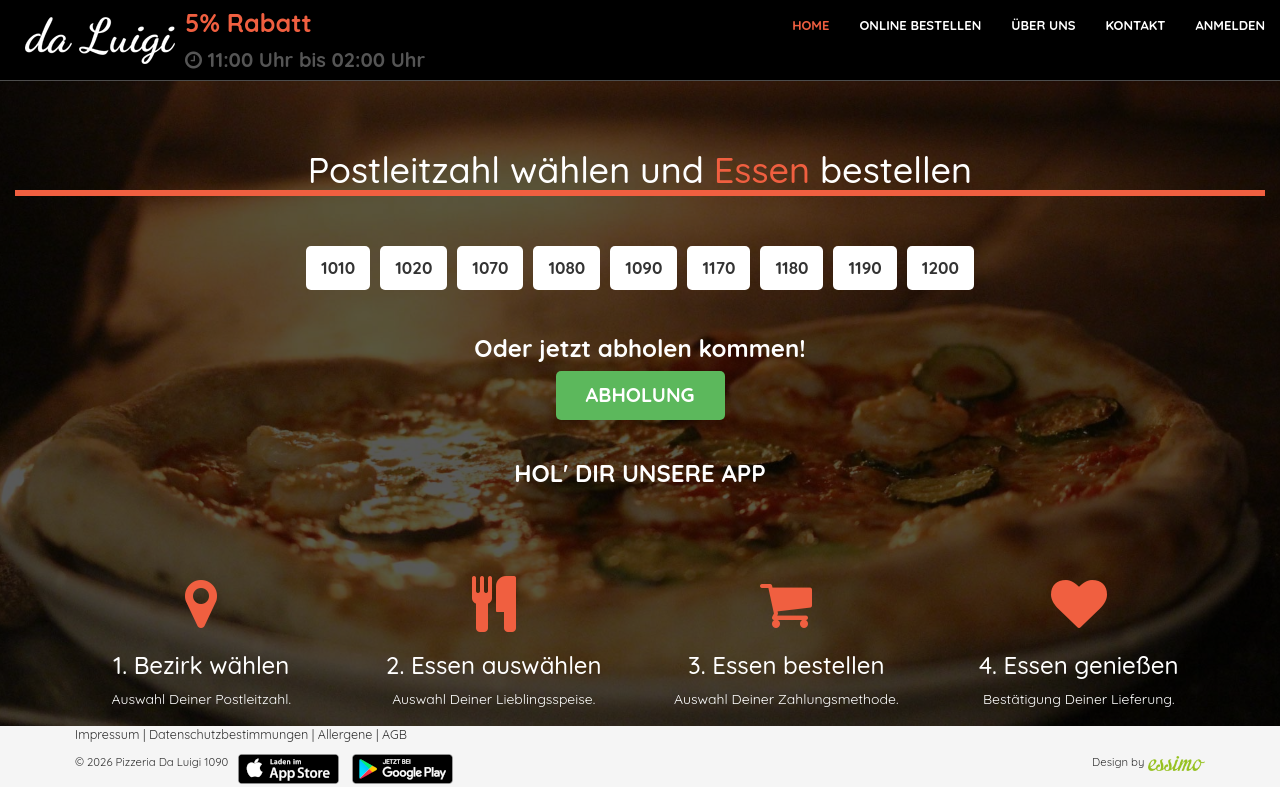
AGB (394, 734)
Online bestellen (920, 25)
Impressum (107, 734)
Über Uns (1043, 25)
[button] (338, 268)
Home (810, 25)
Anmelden (1230, 25)
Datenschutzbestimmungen (228, 734)
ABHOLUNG (640, 394)
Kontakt (1135, 25)
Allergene (345, 734)
